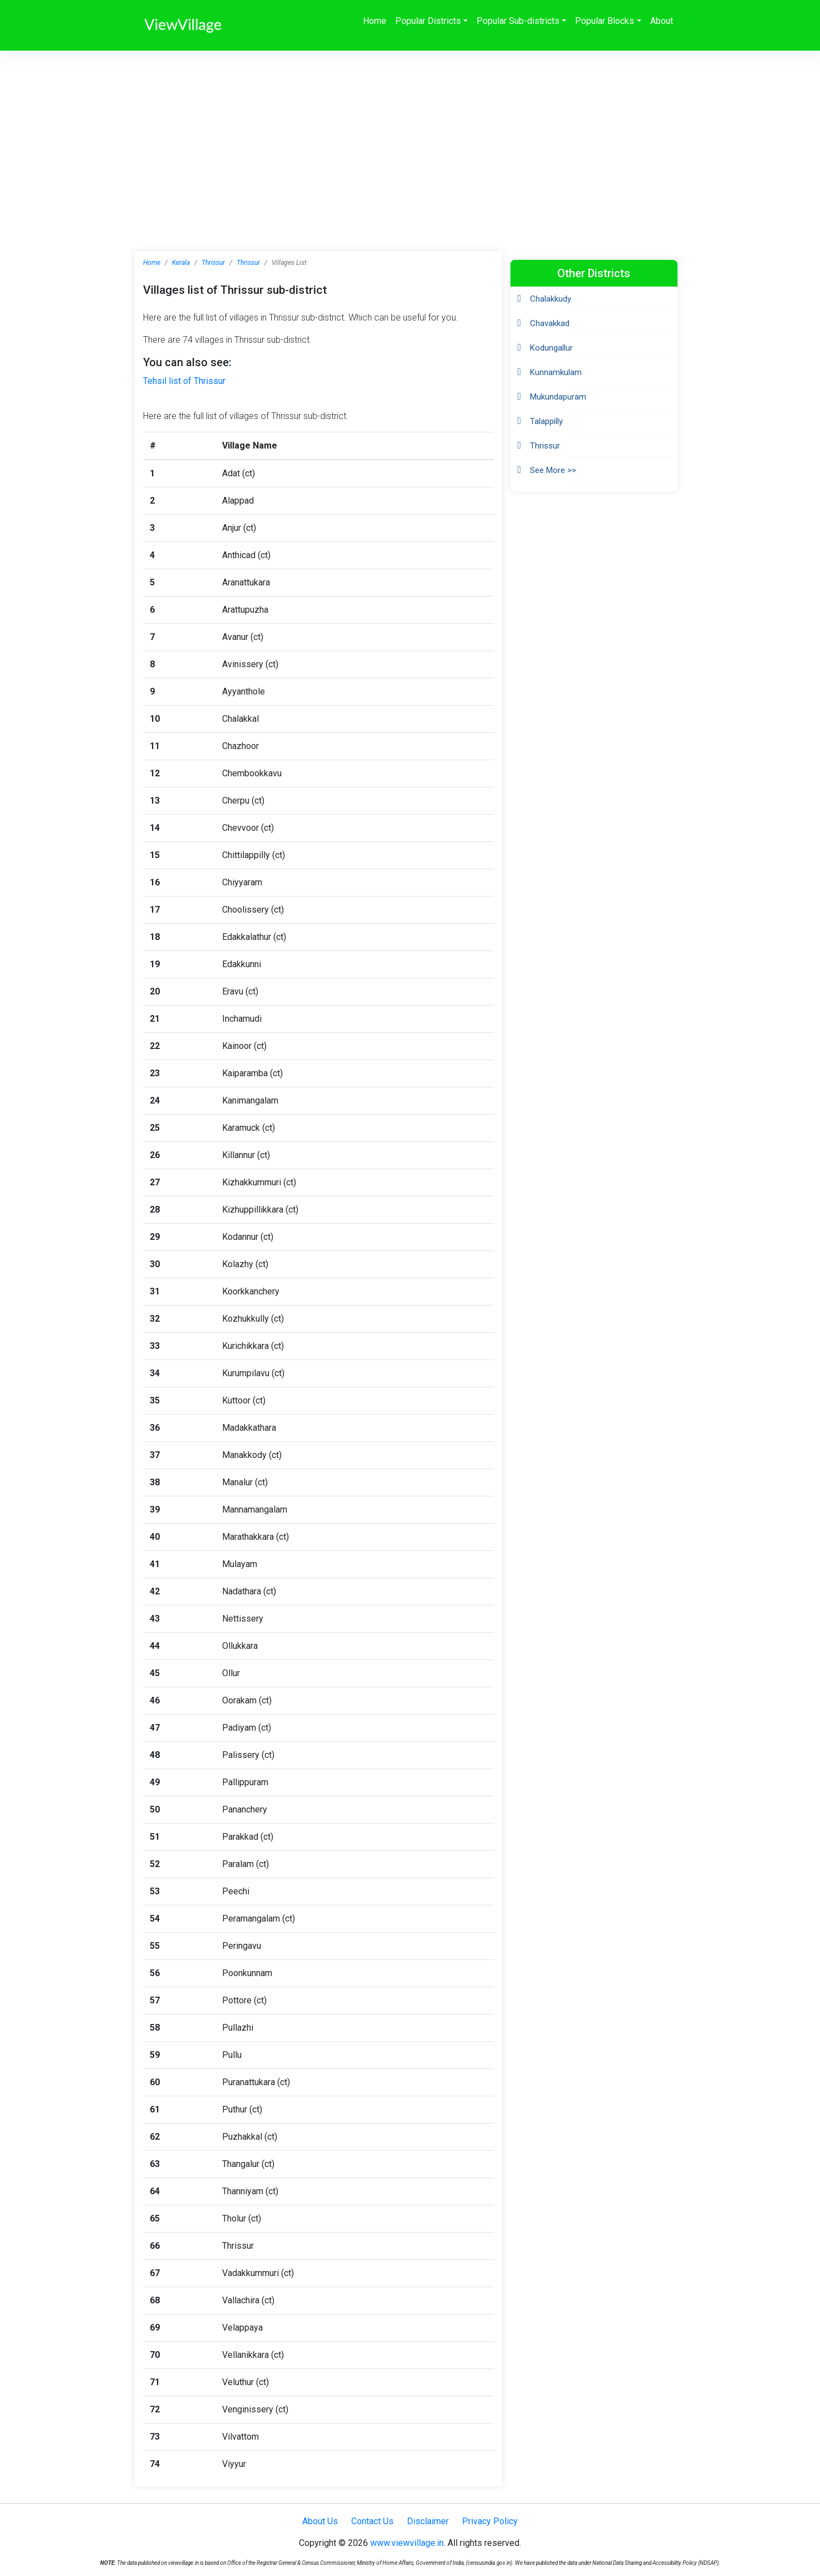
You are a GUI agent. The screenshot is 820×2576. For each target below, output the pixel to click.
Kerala (181, 263)
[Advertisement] (410, 134)
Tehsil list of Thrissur (184, 381)
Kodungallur (551, 348)
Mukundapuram (558, 397)
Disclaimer (428, 2521)
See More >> (553, 470)
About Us (320, 2521)
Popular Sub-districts (518, 21)
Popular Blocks (604, 21)
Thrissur (213, 263)
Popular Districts (428, 21)
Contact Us (372, 2521)
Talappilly (546, 421)
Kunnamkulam (556, 372)
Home (374, 21)
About (661, 21)
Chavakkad (549, 323)
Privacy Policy (490, 2521)
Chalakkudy (550, 299)
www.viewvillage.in (407, 2543)
